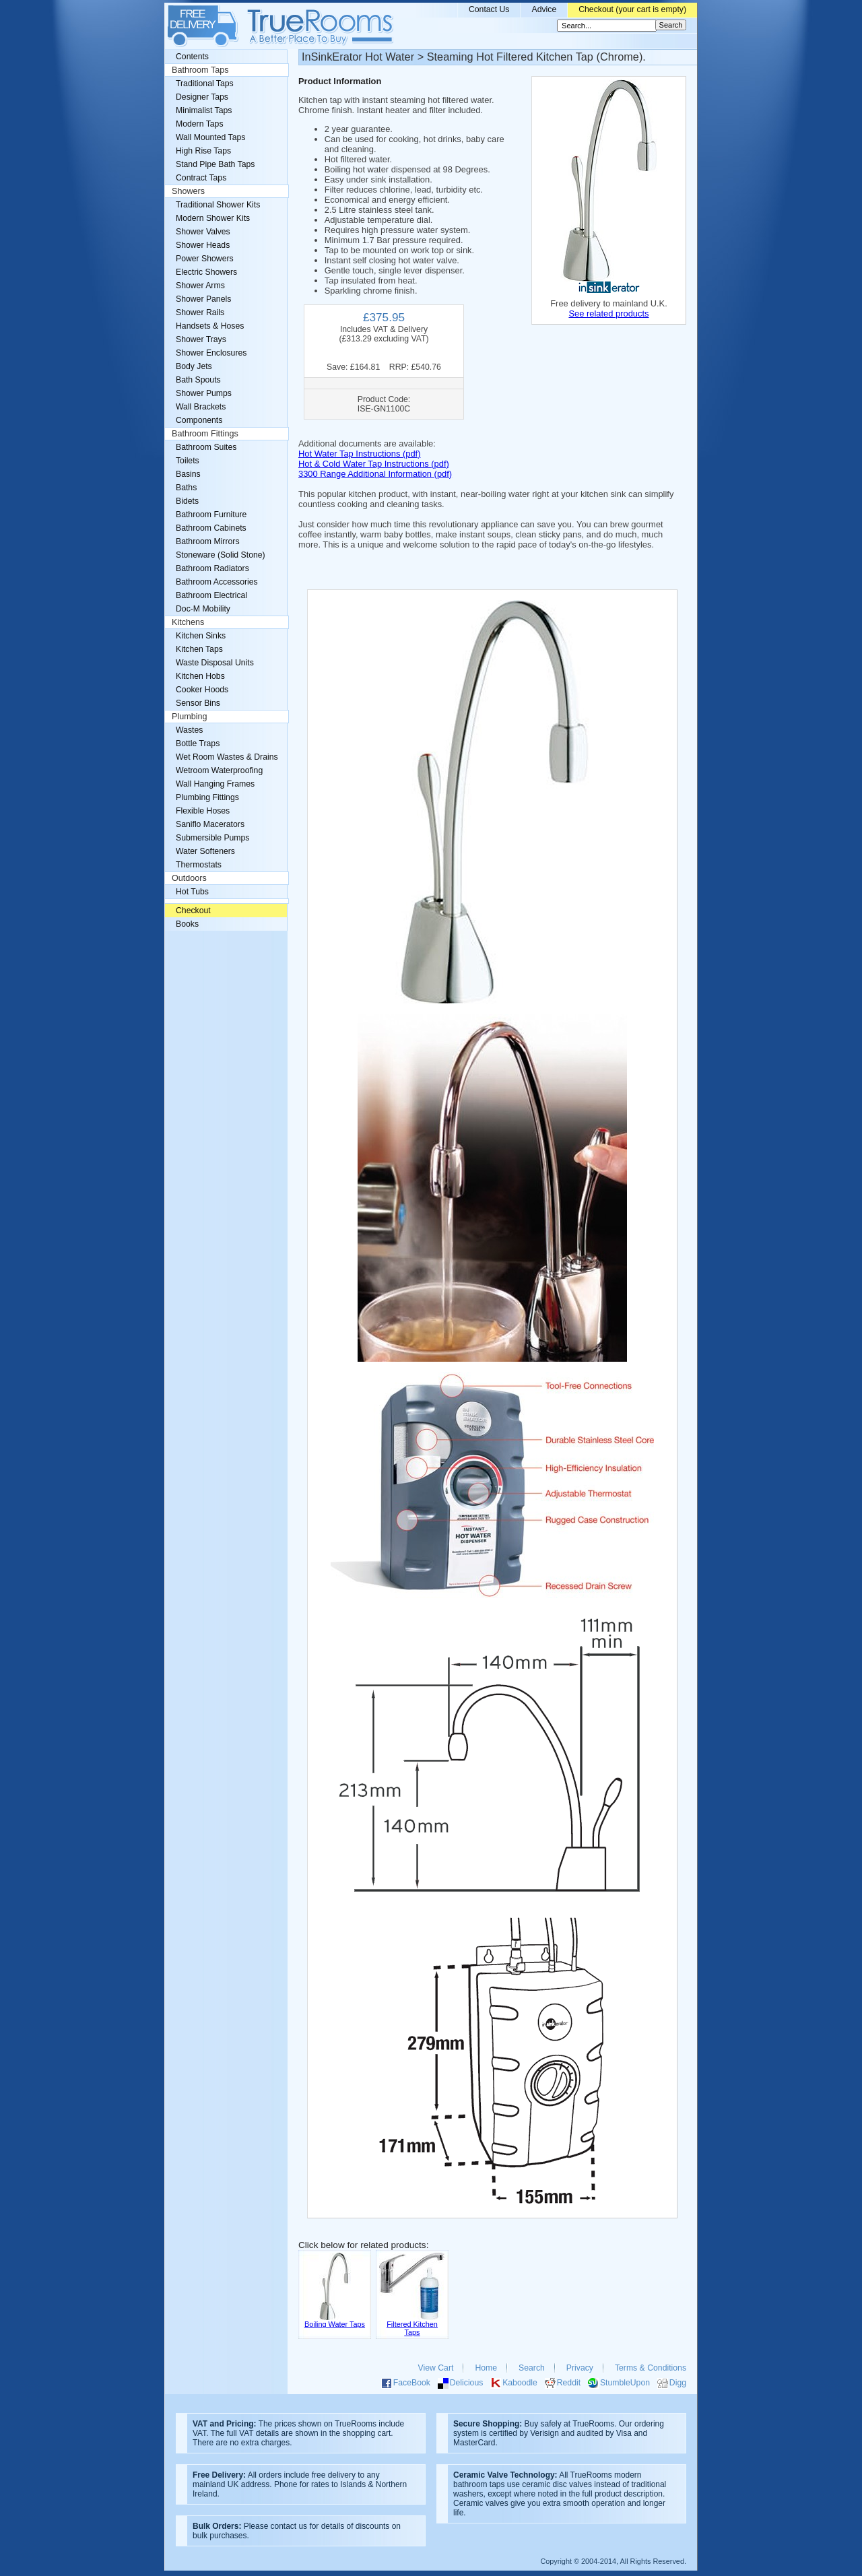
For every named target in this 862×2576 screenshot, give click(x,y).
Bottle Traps (198, 743)
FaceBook (411, 2382)
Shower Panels (203, 299)
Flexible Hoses (203, 811)
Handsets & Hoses (210, 326)
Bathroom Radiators (212, 568)
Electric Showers (206, 272)
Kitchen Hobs (200, 676)
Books (187, 924)
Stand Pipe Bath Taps (215, 164)
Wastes (189, 730)
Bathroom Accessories (217, 582)
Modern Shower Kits (213, 218)
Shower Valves (203, 231)
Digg (677, 2382)
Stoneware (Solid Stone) (220, 555)
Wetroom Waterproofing (219, 770)
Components (199, 420)
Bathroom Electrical (211, 595)
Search (532, 2368)
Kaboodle (519, 2382)
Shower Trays (201, 339)
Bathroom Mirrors (208, 541)
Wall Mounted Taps (210, 137)
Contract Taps (201, 178)
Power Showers (205, 258)
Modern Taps (200, 124)
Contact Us (489, 9)
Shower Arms (200, 285)
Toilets (187, 460)
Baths (186, 487)
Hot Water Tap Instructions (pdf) (359, 454)
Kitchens (188, 622)
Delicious (467, 2382)
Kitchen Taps (199, 649)
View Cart (436, 2368)
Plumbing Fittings (207, 797)
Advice (543, 9)
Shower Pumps (204, 393)
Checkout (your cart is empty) (632, 9)
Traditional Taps (205, 83)
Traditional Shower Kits (218, 204)
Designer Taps (202, 97)
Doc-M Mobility (203, 609)
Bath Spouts (198, 380)
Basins (188, 474)
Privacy (579, 2368)
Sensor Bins (198, 703)
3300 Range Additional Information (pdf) (375, 474)
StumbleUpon (625, 2382)
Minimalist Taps (204, 110)
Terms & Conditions (650, 2368)
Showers (188, 191)
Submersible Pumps (212, 838)
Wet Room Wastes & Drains (227, 757)
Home (486, 2368)
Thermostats (199, 864)
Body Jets (194, 366)
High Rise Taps (203, 151)
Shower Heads (203, 245)
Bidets (187, 501)
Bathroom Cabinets (211, 528)
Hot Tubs (192, 891)
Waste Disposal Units (215, 662)
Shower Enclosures (211, 353)
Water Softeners (205, 851)
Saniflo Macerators (210, 824)
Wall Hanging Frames (215, 784)
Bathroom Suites (206, 447)
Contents (192, 56)
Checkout (193, 910)
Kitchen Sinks (201, 635)
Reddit (569, 2382)
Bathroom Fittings (205, 433)
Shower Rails (200, 312)
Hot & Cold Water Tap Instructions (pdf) (373, 464)
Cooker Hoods (202, 689)
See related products (608, 313)
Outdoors (189, 878)
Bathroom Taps (200, 70)
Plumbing (189, 716)
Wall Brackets (201, 406)
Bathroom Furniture (211, 514)
